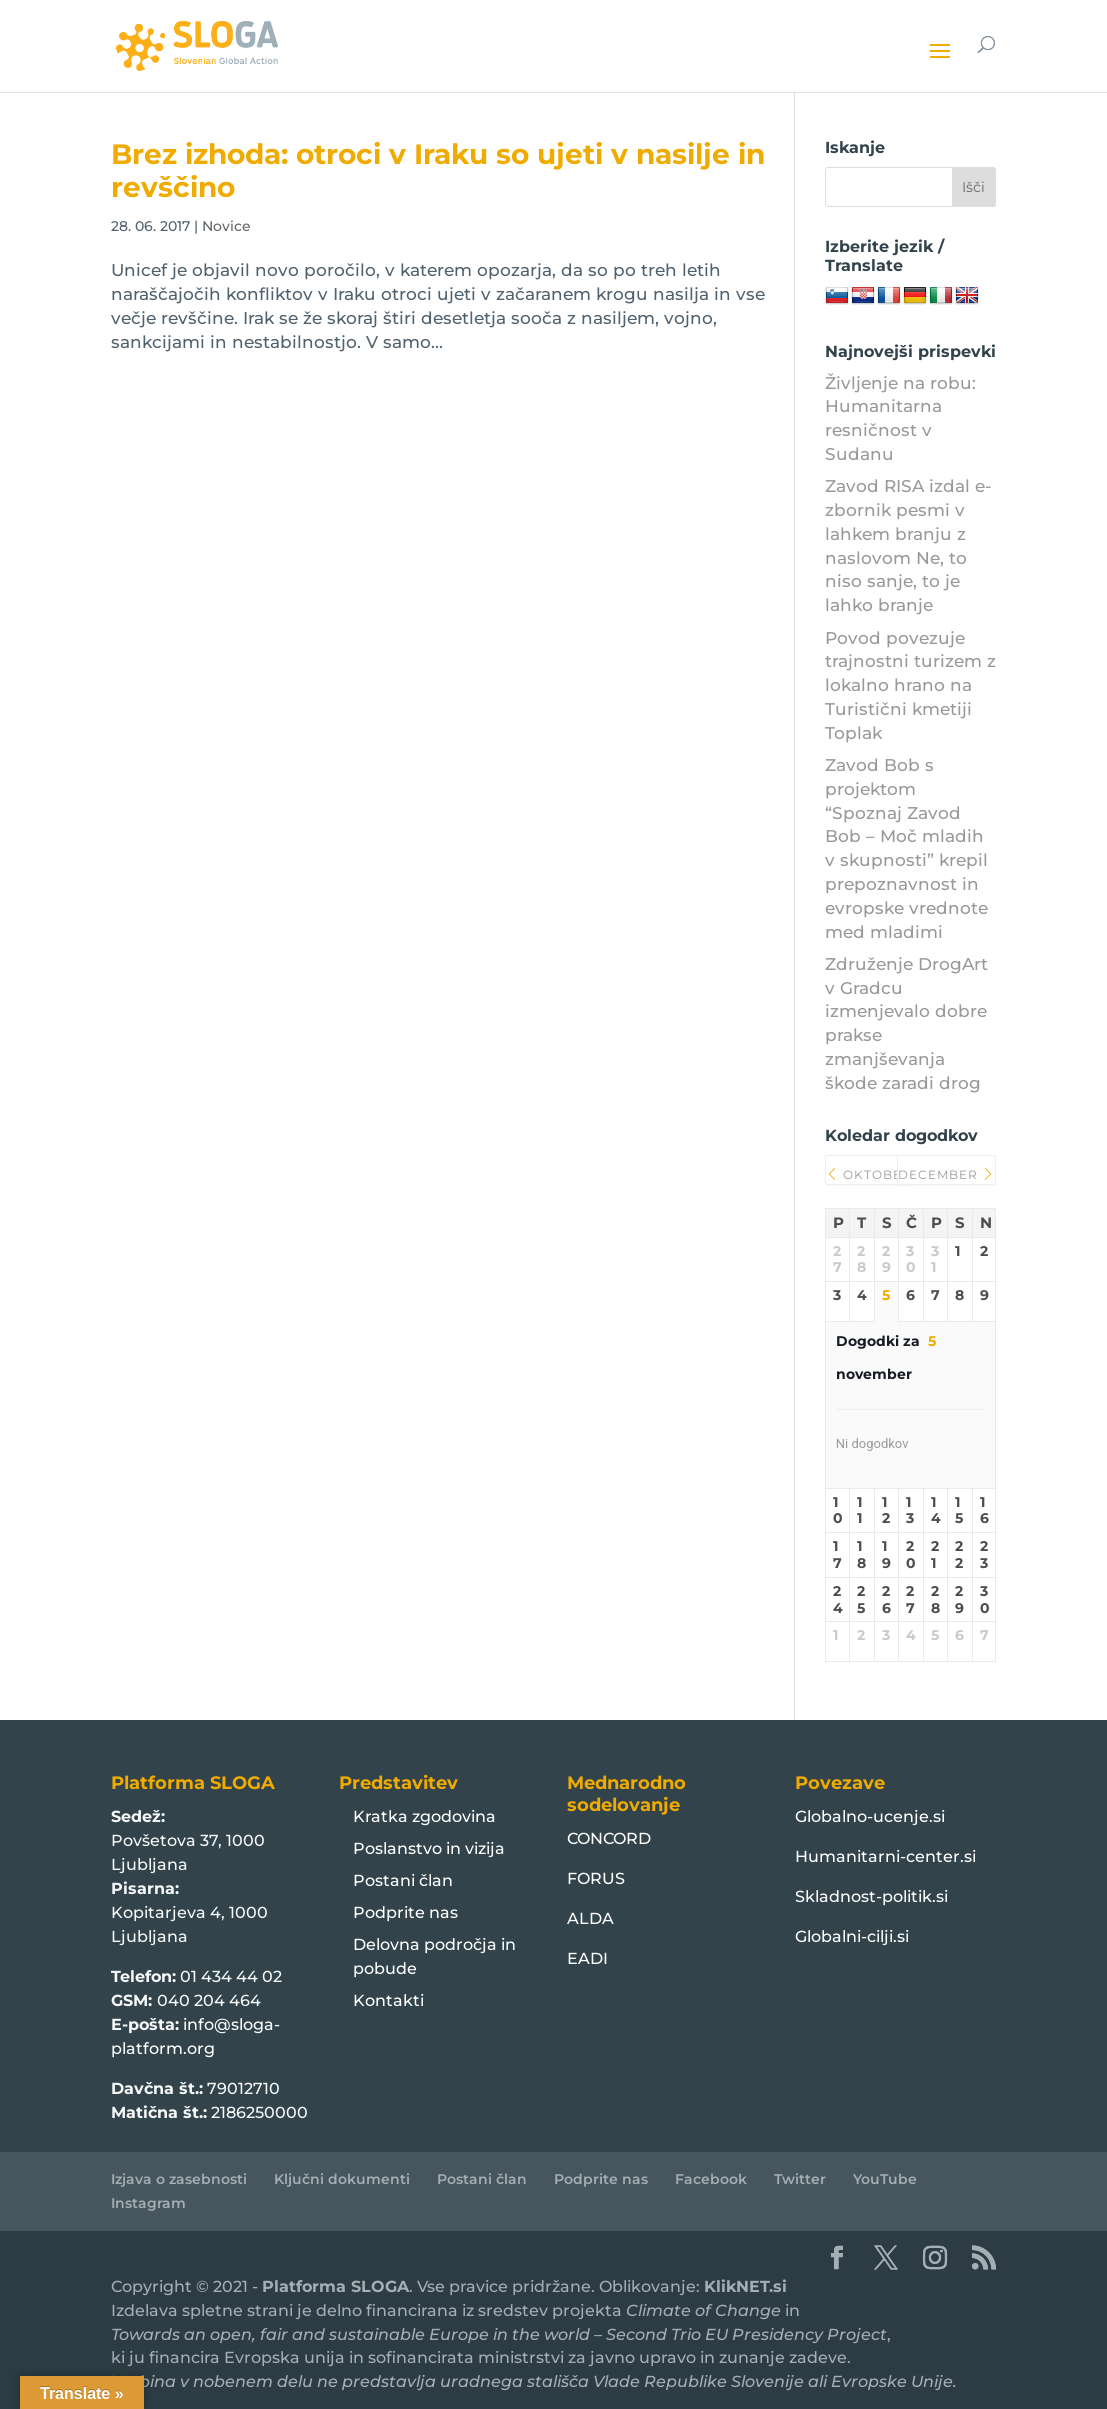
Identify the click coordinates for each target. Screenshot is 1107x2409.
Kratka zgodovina (424, 1816)
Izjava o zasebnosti (179, 2179)
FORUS (596, 1878)
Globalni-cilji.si (852, 1936)
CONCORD (609, 1838)
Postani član (403, 1880)
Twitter (800, 2179)
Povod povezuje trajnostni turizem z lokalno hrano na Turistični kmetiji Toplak (910, 685)
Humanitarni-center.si (885, 1856)
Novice (226, 226)
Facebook (711, 2179)
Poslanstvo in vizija (429, 1848)
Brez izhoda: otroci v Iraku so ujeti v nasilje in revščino (438, 170)
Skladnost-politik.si (871, 1896)
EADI (587, 1958)
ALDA (590, 1918)
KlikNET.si (745, 2286)
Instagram (148, 2203)
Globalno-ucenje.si (870, 1816)
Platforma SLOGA (335, 2286)
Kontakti (388, 2000)
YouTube (885, 2179)
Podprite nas (405, 1912)
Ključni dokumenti (342, 2179)
